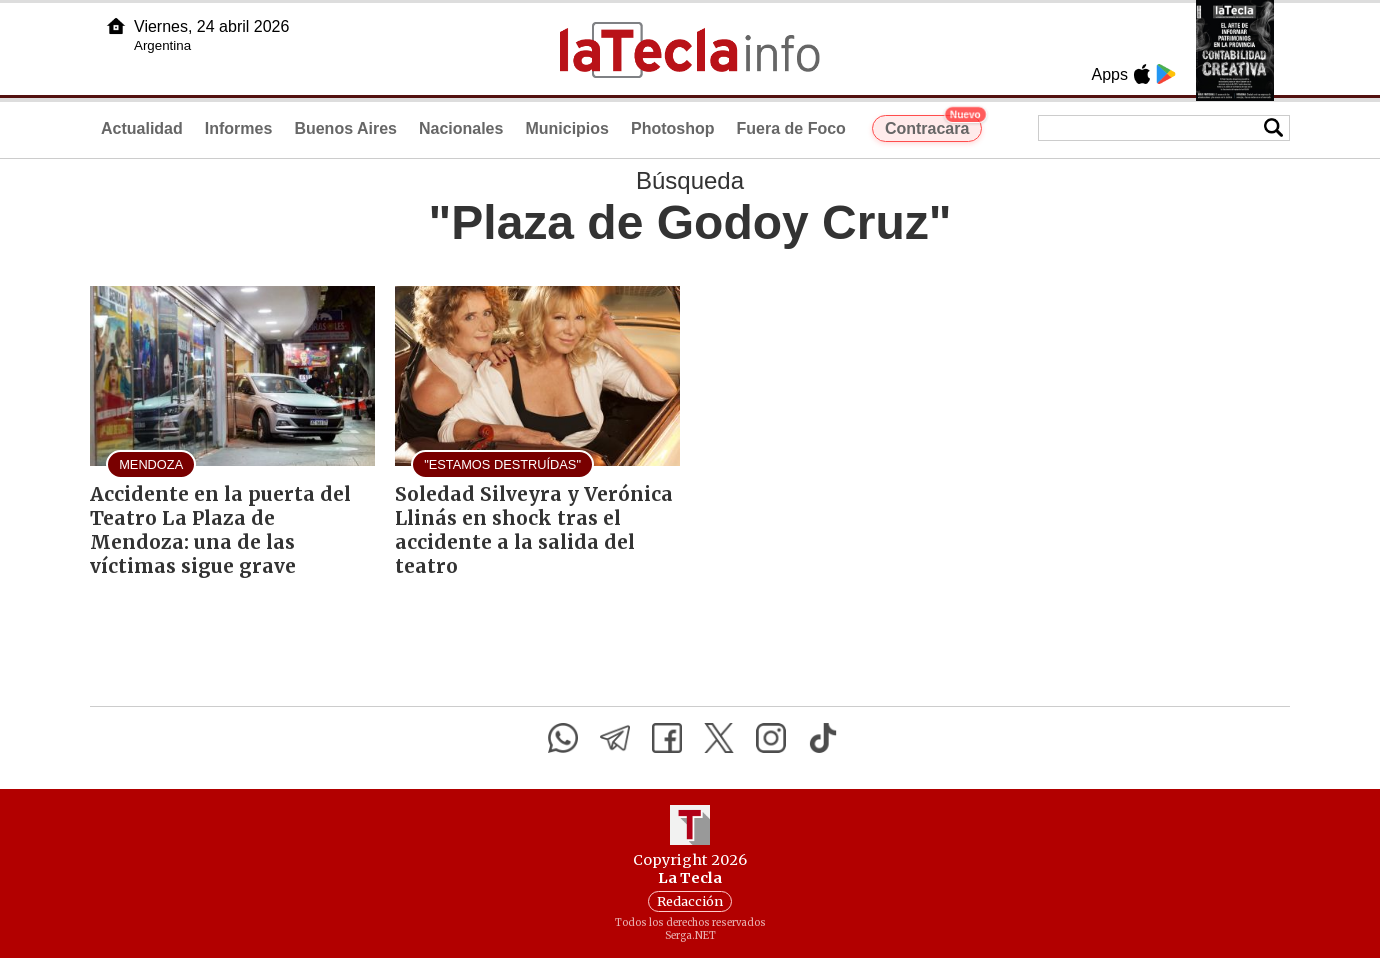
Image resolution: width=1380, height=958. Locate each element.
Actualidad (142, 128)
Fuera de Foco (791, 128)
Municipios (567, 128)
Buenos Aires (345, 128)
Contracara (933, 126)
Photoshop (673, 128)
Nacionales (461, 128)
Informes (239, 128)
